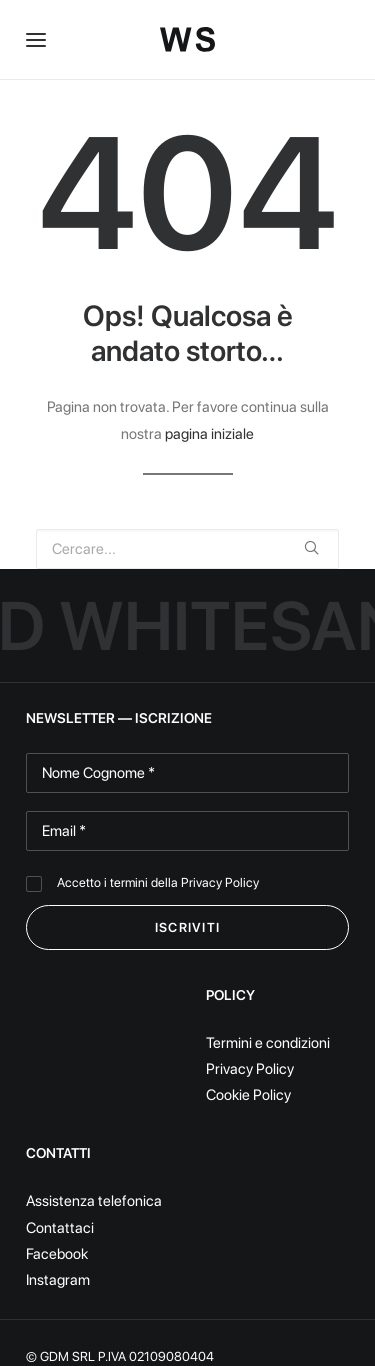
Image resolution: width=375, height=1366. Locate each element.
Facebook (57, 1254)
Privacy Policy (220, 882)
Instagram (58, 1280)
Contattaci (60, 1228)
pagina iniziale (209, 434)
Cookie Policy (248, 1095)
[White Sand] (187, 39)
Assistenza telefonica (94, 1201)
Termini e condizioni (268, 1043)
